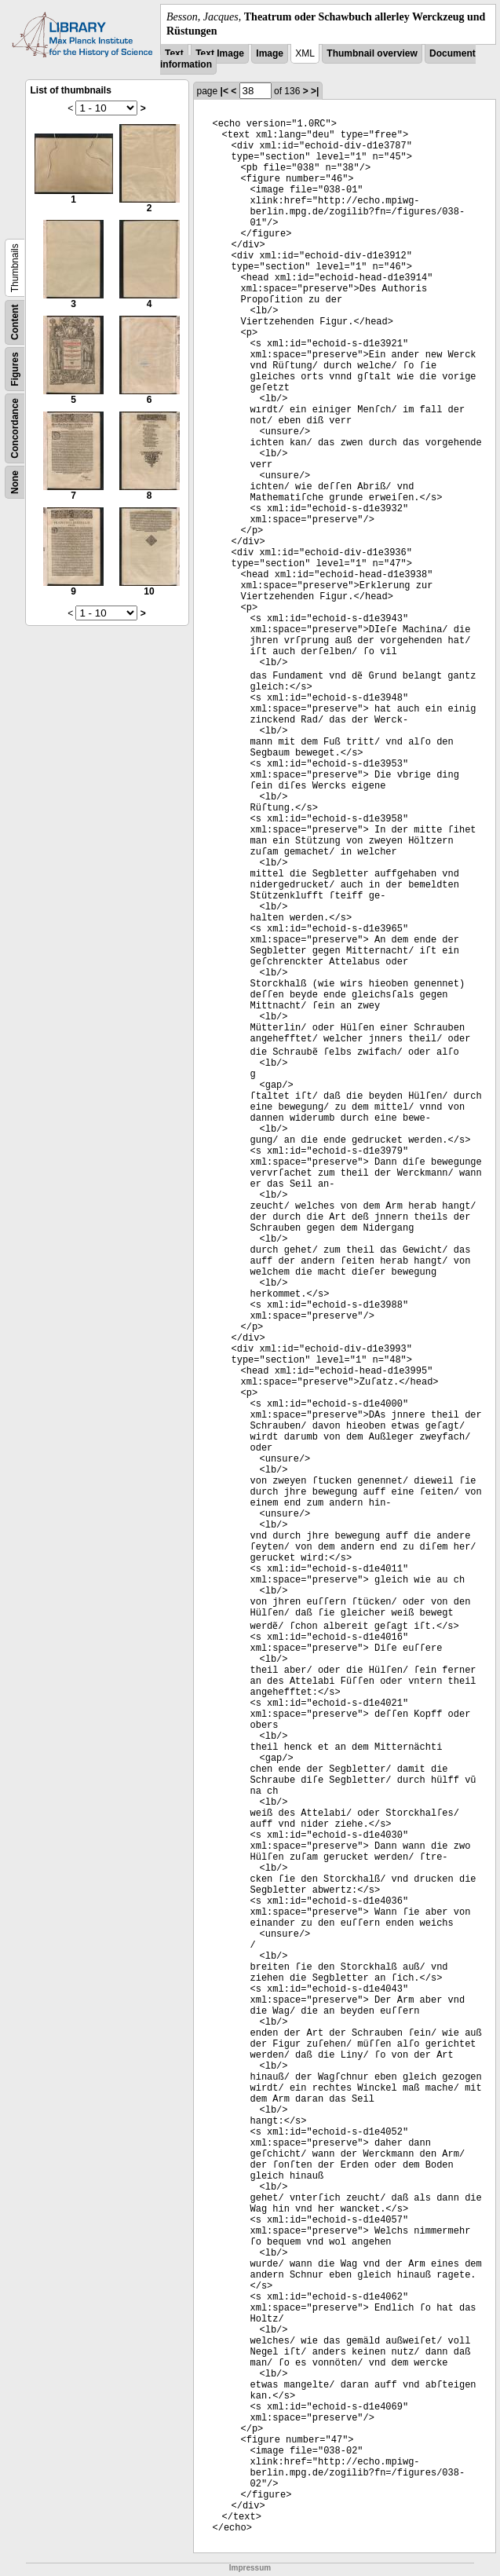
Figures (14, 369)
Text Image (219, 53)
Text (174, 53)
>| (315, 91)
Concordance (14, 428)
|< (224, 91)
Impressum (250, 2567)
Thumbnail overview (372, 53)
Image (269, 53)
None (14, 482)
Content (14, 322)
